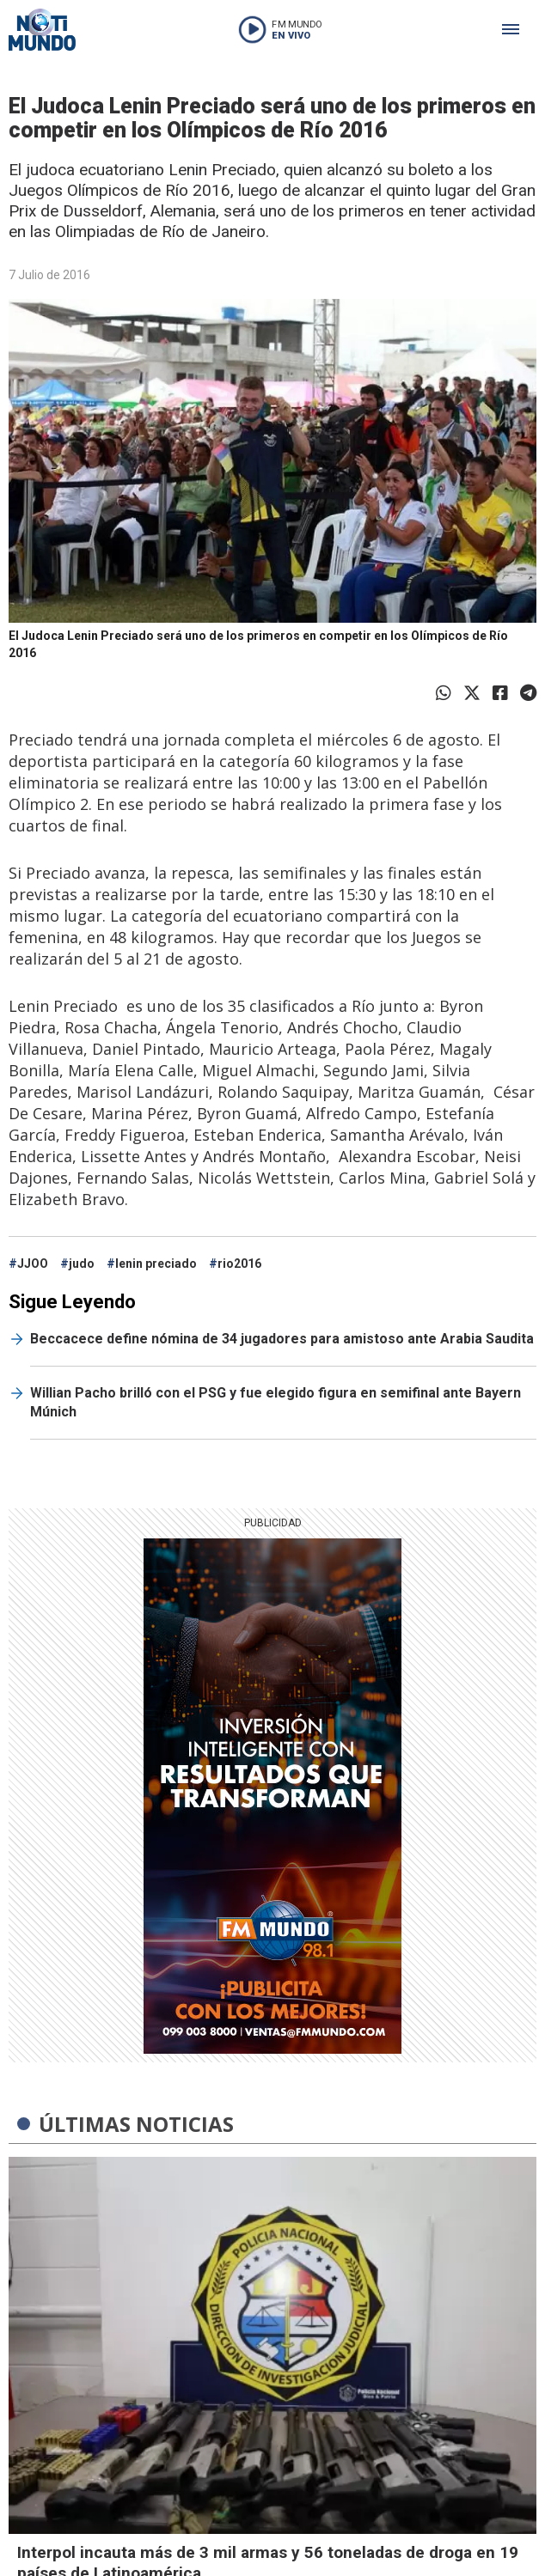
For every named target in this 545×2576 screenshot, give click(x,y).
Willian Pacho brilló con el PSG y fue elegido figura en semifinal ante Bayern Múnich (275, 1402)
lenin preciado (156, 1263)
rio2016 (239, 1263)
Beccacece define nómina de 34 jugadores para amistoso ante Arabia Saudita (282, 1339)
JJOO (32, 1263)
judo (82, 1263)
